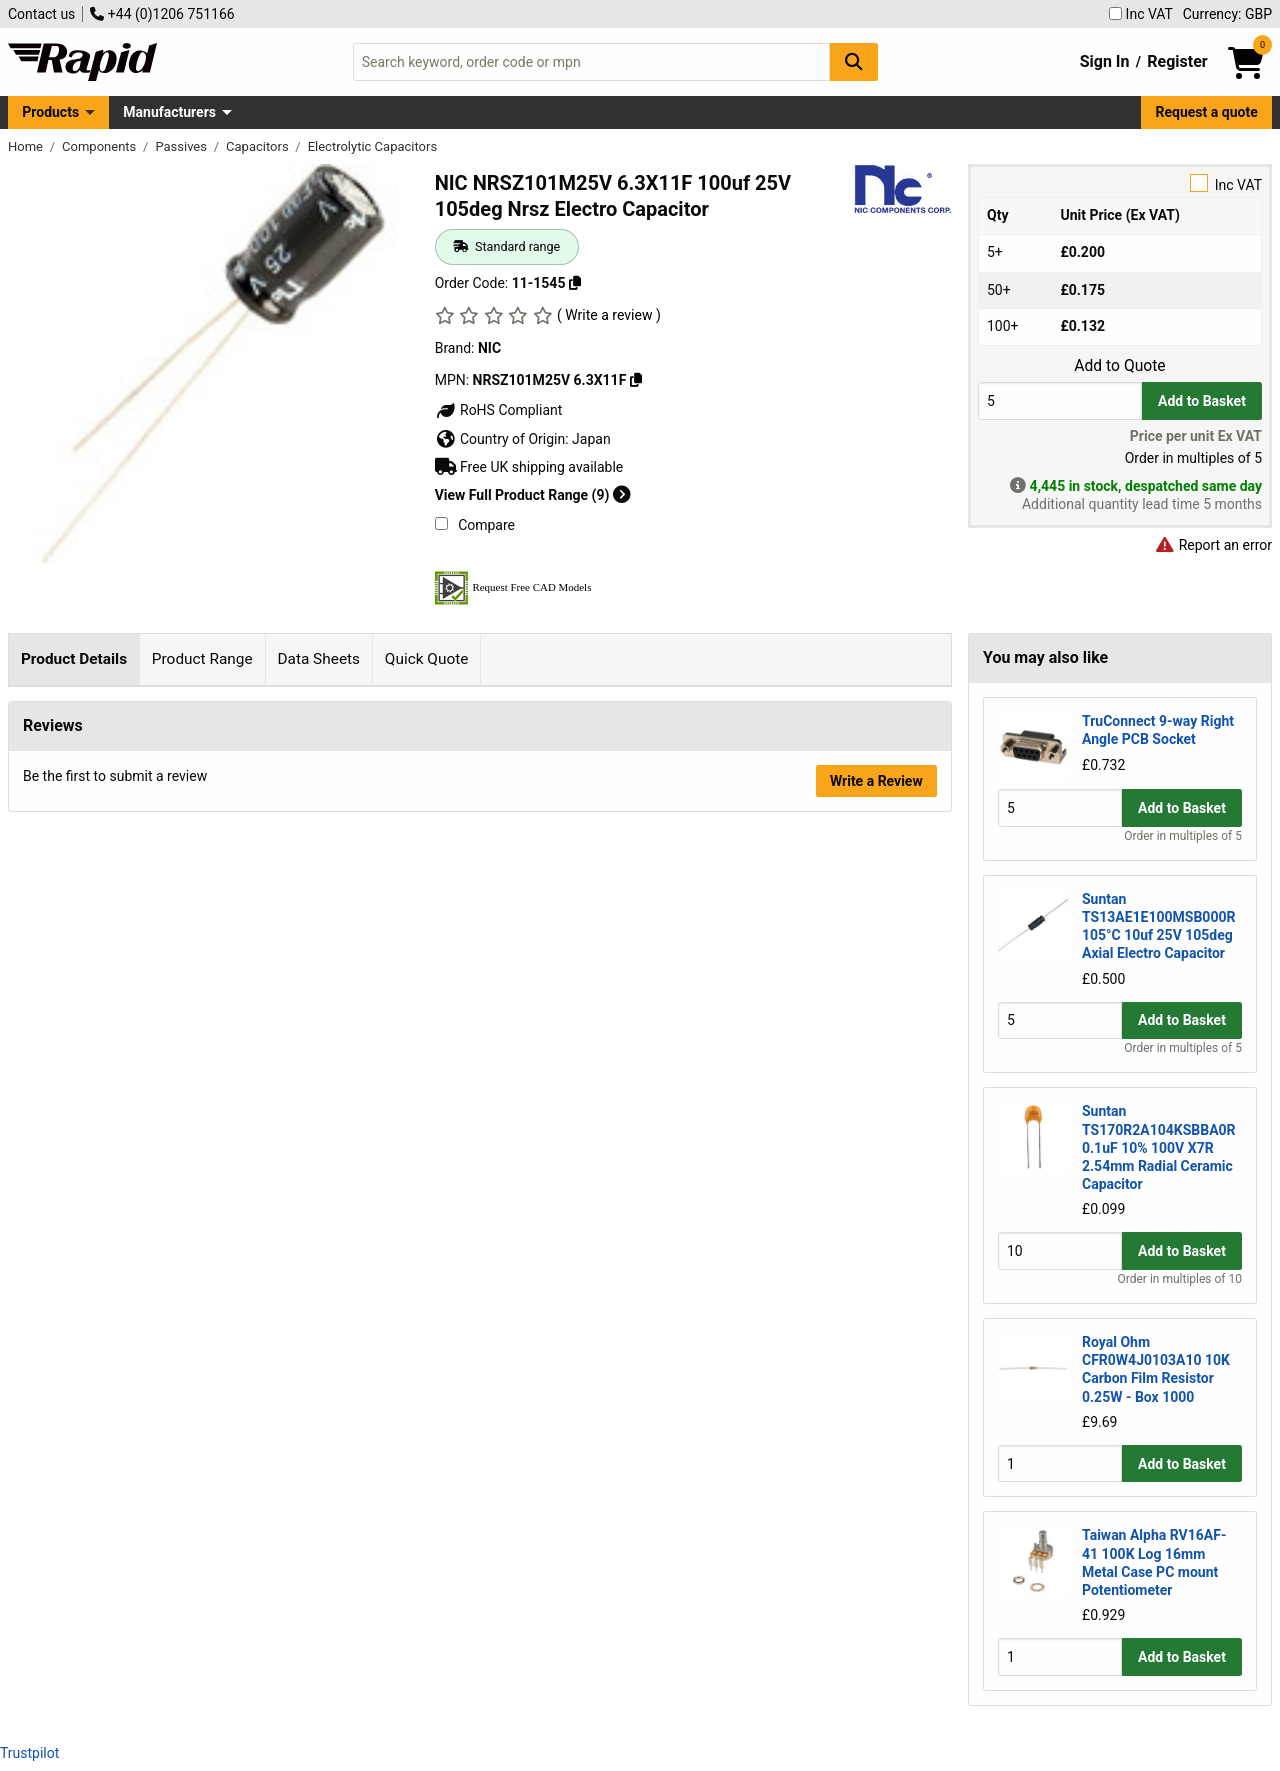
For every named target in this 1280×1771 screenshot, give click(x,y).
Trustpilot (29, 1753)
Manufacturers (169, 112)
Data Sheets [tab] (318, 659)
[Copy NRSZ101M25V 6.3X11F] (636, 380)
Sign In (1105, 61)
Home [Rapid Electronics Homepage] (27, 146)
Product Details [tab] (74, 659)
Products (50, 112)
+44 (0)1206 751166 (162, 14)
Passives (182, 146)
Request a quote (1207, 112)
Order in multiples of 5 (1183, 836)
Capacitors (259, 146)
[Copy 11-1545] (575, 283)
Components (100, 146)
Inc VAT (1141, 14)
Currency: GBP (1227, 14)
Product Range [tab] (202, 659)
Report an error (1213, 545)
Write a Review (876, 1061)
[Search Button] (854, 61)
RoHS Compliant (499, 410)
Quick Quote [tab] (427, 659)
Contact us (41, 14)
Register (1177, 61)
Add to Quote (1119, 366)
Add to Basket (1202, 401)
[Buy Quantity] (1060, 400)
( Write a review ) (609, 315)
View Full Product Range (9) (533, 495)
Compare (475, 525)
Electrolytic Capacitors (372, 146)
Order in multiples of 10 (1180, 1279)
